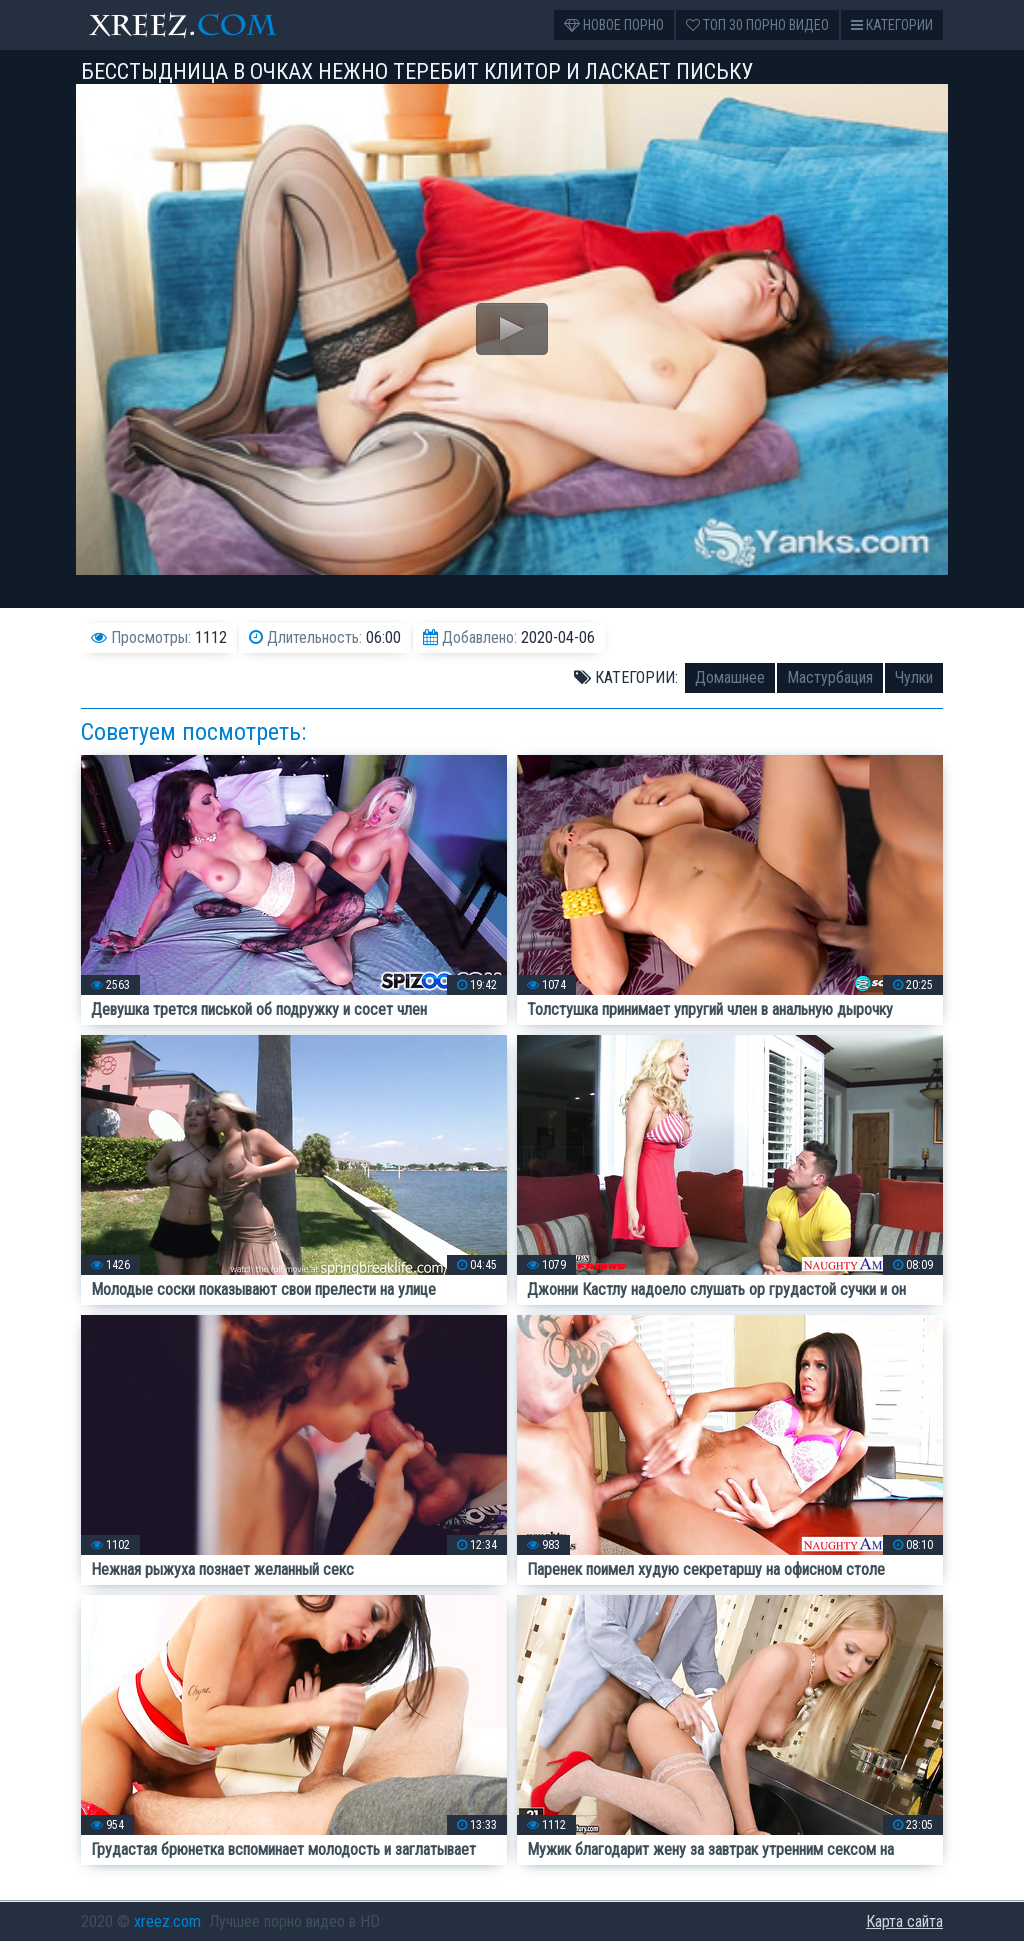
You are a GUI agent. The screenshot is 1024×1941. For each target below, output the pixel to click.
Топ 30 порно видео (757, 25)
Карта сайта (904, 1921)
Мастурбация (830, 677)
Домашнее (730, 677)
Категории (892, 25)
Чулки (914, 677)
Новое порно (614, 25)
